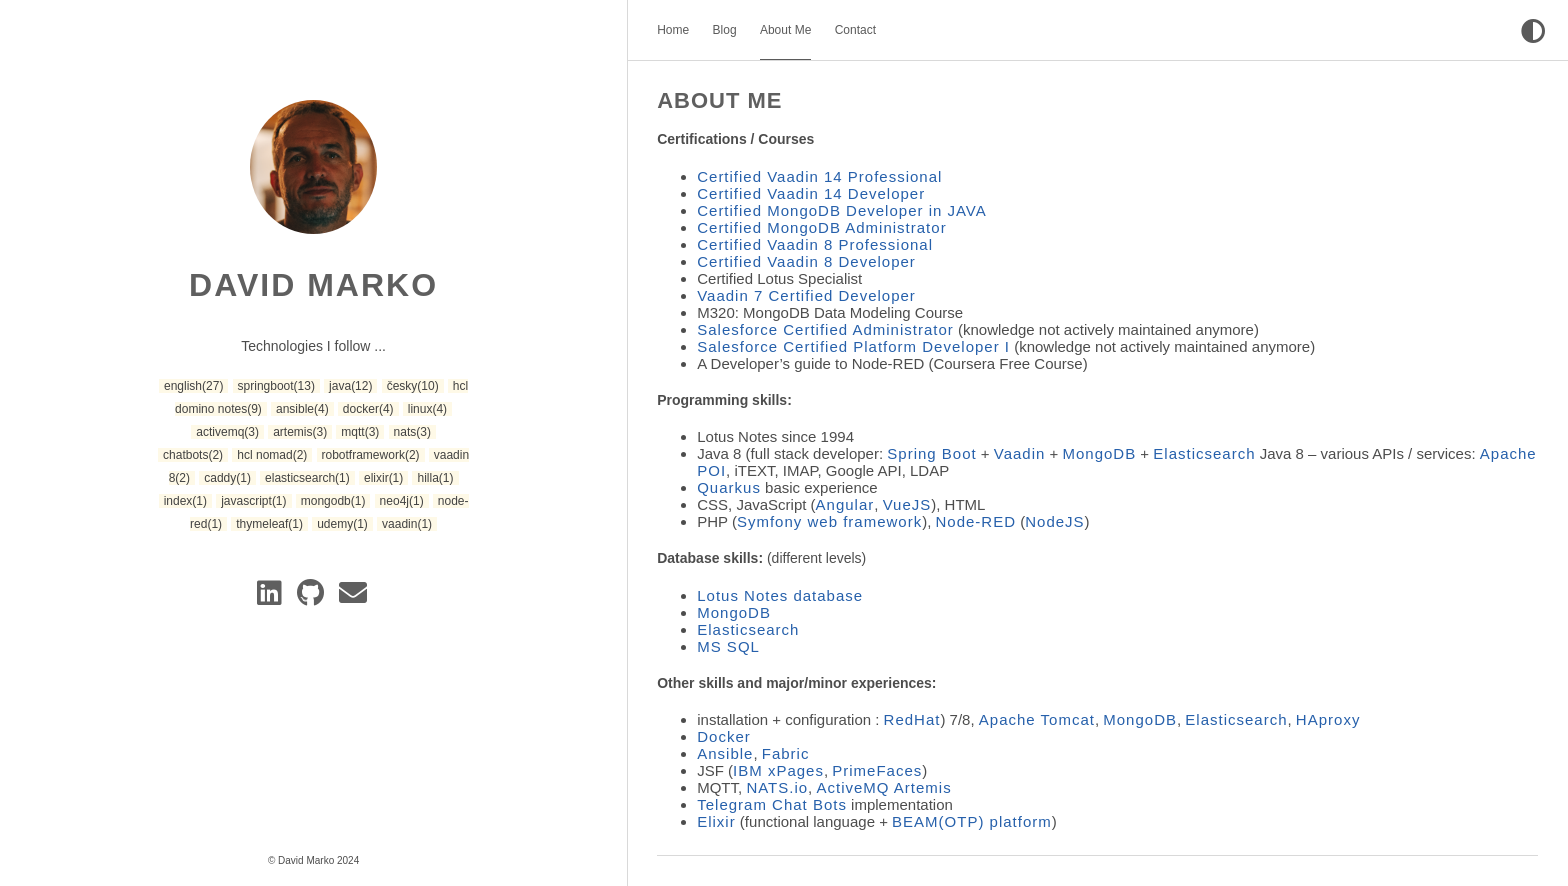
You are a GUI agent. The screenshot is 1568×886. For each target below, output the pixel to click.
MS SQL (728, 646)
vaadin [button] (407, 524)
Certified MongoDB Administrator (821, 227)
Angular (845, 504)
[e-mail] (354, 598)
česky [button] (413, 386)
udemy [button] (342, 524)
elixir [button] (383, 478)
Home (673, 30)
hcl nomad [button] (272, 455)
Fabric (786, 753)
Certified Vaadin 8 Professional (815, 244)
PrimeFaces (877, 770)
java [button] (350, 386)
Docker (724, 736)
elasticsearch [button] (307, 478)
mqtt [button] (360, 432)
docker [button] (368, 409)
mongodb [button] (333, 501)
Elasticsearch (1204, 453)
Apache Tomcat (1037, 719)
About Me (785, 30)
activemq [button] (227, 432)
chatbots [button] (193, 455)
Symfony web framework (829, 521)
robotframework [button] (371, 455)
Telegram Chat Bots (772, 804)
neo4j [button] (402, 501)
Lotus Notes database (780, 595)
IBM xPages (778, 770)
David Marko (313, 285)
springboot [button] (276, 386)
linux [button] (427, 409)
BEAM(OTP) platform (972, 821)
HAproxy (1328, 719)
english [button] (193, 386)
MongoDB (1100, 453)
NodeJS (1054, 521)
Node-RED (976, 521)
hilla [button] (435, 478)
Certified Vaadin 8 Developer (806, 261)
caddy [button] (227, 478)
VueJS (907, 504)
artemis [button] (300, 432)
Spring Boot (931, 453)
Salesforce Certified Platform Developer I (853, 346)
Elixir (716, 821)
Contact (855, 30)
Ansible (725, 753)
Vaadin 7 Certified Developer (806, 295)
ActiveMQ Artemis (883, 787)
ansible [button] (302, 409)
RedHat (912, 719)
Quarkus (729, 487)
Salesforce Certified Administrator (825, 329)
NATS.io (777, 787)
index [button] (185, 501)
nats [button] (412, 432)
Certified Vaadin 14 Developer (811, 193)
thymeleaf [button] (269, 524)
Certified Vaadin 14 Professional (819, 176)
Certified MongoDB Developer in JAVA (842, 210)
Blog (725, 30)
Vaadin (1020, 453)
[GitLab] (314, 598)
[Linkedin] (273, 598)
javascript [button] (253, 501)
